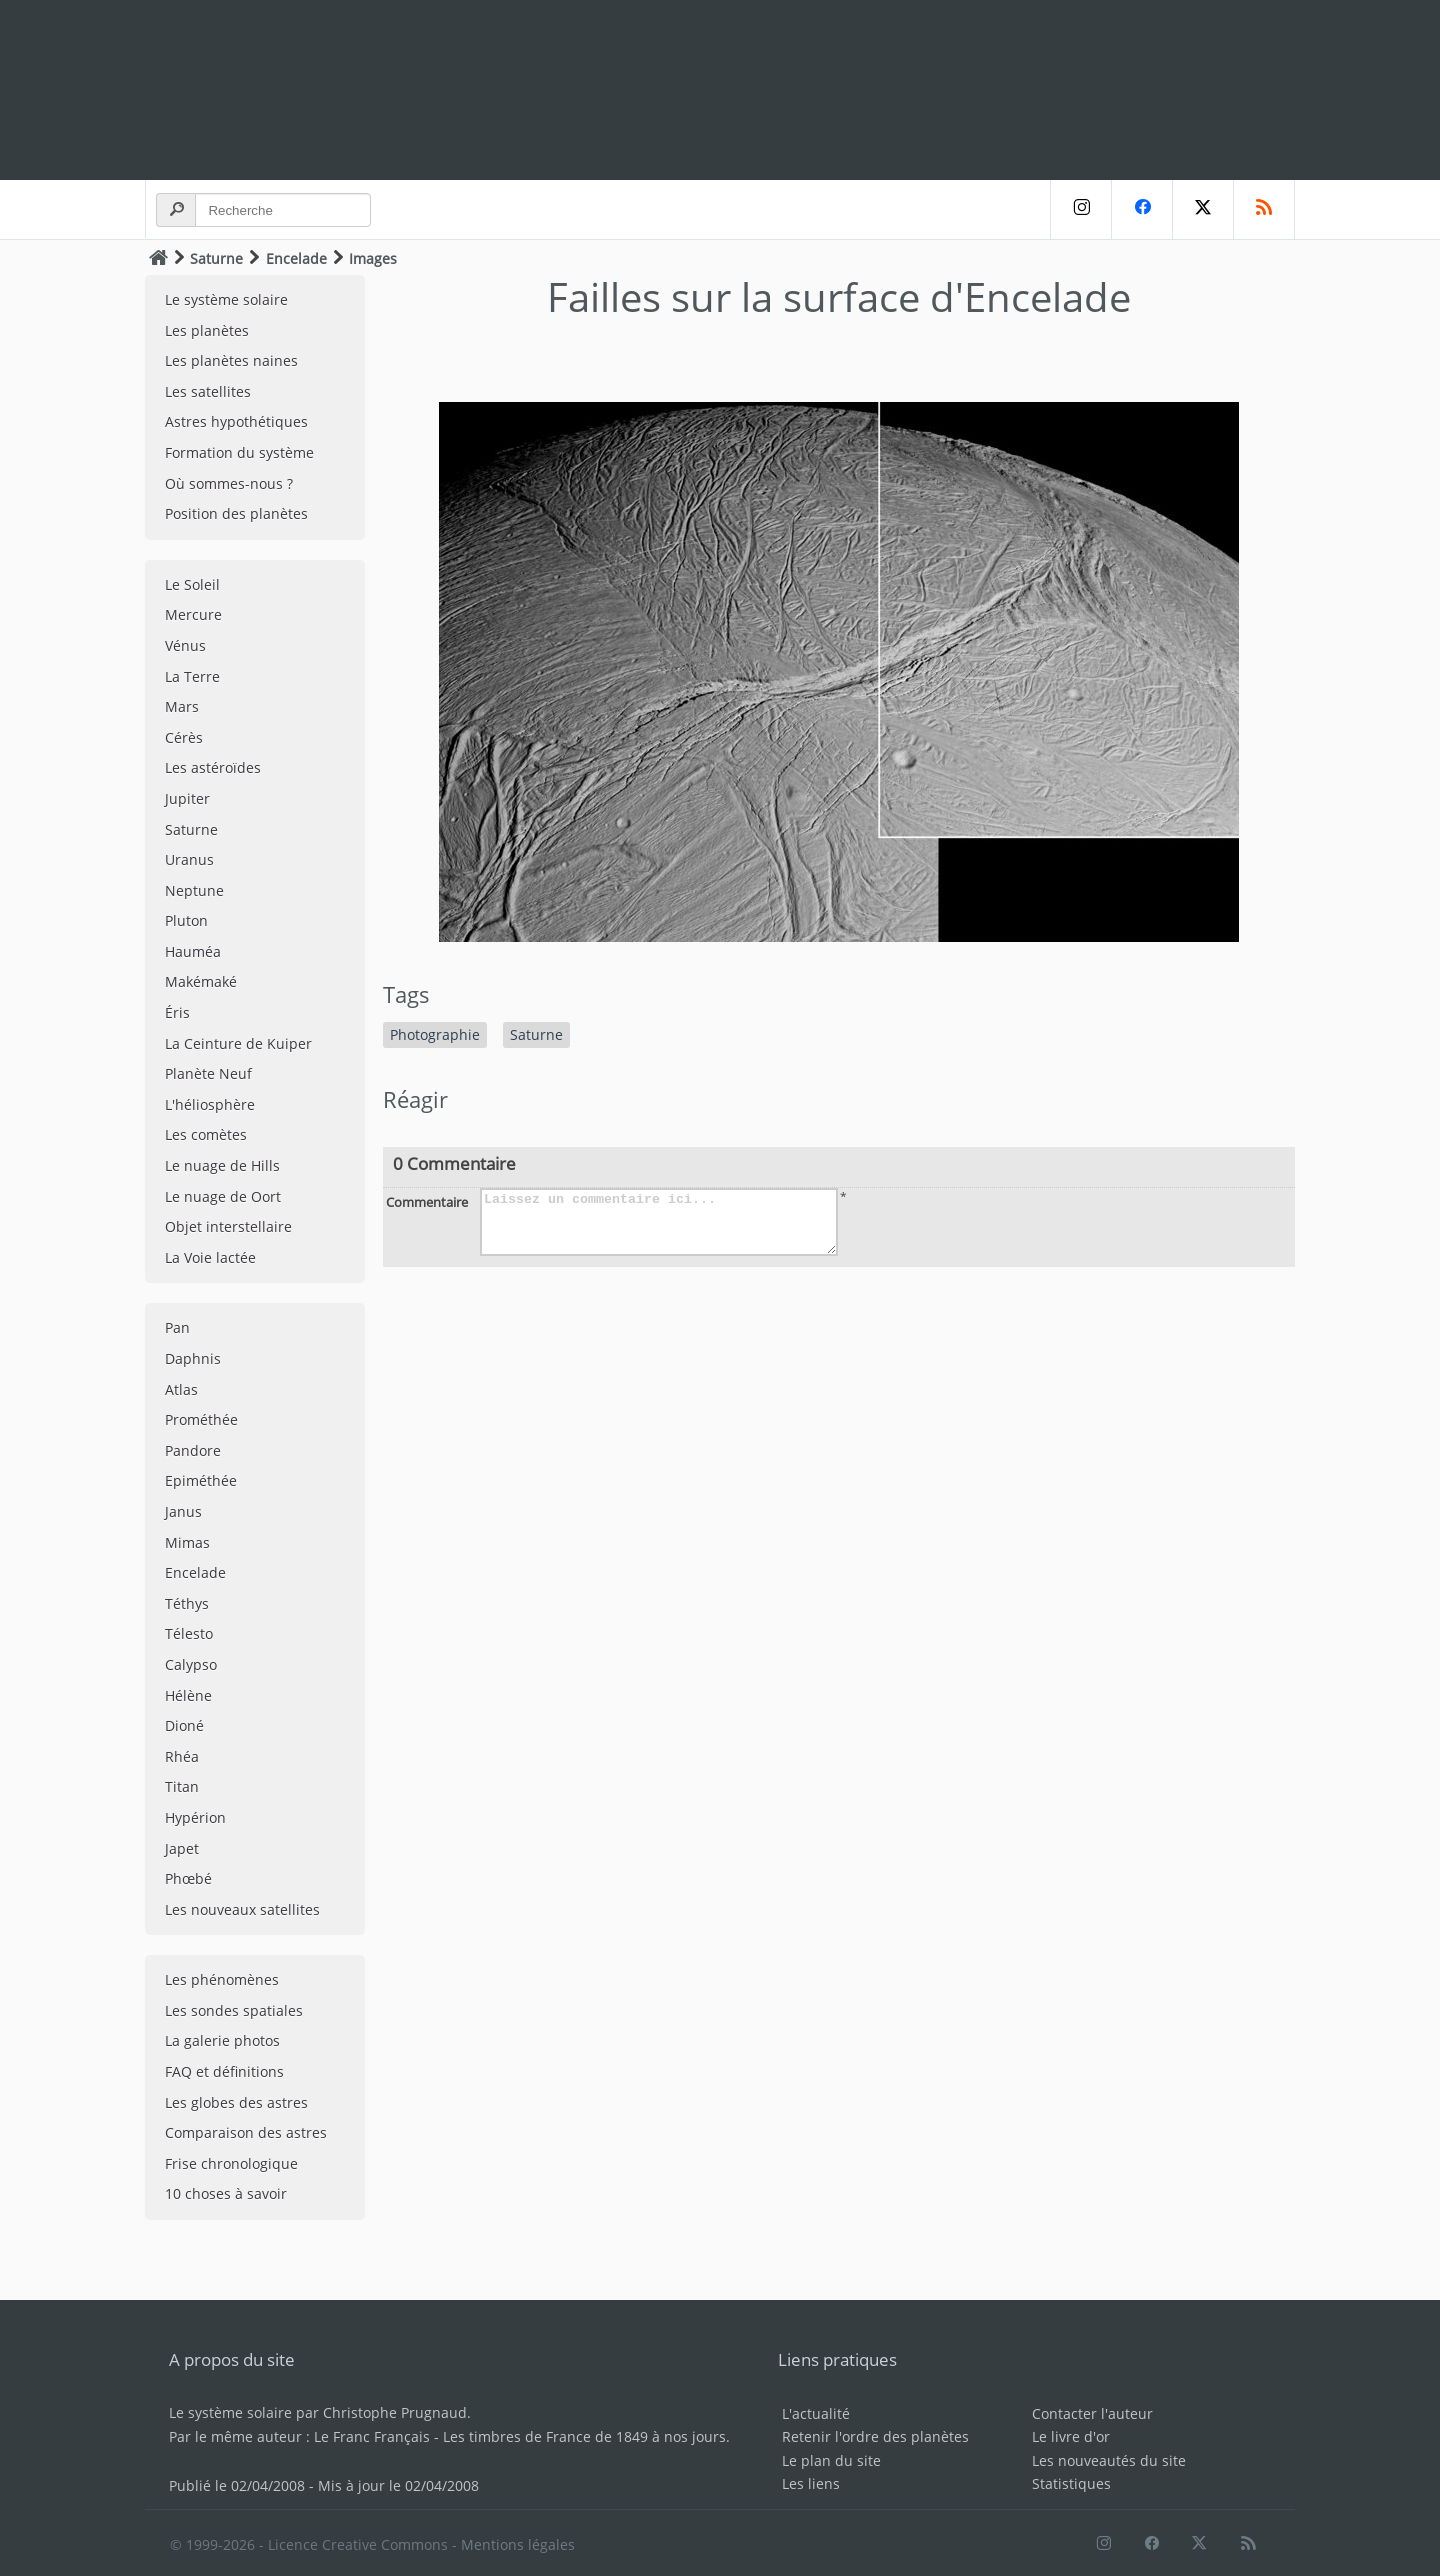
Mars (182, 706)
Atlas (181, 1389)
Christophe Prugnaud (395, 2412)
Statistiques (1071, 2483)
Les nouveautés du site (1109, 2460)
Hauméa (193, 951)
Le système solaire (226, 299)
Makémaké (201, 981)
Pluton (186, 920)
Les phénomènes (222, 1979)
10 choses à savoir (226, 2193)
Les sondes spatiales (234, 2010)
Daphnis (193, 1358)
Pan (177, 1327)
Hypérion (195, 1817)
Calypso (191, 1664)
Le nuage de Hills (222, 1165)
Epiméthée (201, 1480)
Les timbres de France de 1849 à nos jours (584, 2436)
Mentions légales (518, 2544)
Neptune (194, 890)
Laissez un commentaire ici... (659, 1222)
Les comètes (206, 1134)
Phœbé (188, 1878)
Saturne (216, 258)
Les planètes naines (231, 360)
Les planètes (207, 330)
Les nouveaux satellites (242, 1909)
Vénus (185, 645)
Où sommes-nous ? (229, 483)
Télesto (189, 1633)
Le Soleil (192, 584)
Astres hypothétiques (236, 421)
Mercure (193, 614)
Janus (183, 1511)
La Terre (192, 676)
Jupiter (187, 798)
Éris (177, 1012)
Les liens (811, 2483)
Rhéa (182, 1756)
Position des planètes (236, 513)
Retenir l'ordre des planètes (875, 2436)
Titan (182, 1786)
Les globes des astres (236, 2102)
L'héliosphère (210, 1104)
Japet (182, 1848)
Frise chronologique (231, 2163)
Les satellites (208, 391)
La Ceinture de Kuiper (238, 1043)
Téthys (187, 1603)
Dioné (184, 1725)
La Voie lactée (210, 1257)
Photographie (435, 1034)
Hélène (188, 1695)
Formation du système (239, 452)
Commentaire (427, 1202)
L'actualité (816, 2413)
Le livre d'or (1071, 2436)
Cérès (184, 737)
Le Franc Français (372, 2436)
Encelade (296, 258)
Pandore (193, 1450)
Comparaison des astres (246, 2132)
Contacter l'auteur (1092, 2413)
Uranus (189, 859)
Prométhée (201, 1419)
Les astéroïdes (213, 767)
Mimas (187, 1542)
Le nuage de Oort (223, 1196)
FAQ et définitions (224, 2071)
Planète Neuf (208, 1073)
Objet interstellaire (228, 1226)
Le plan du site (831, 2460)
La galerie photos (222, 2040)
